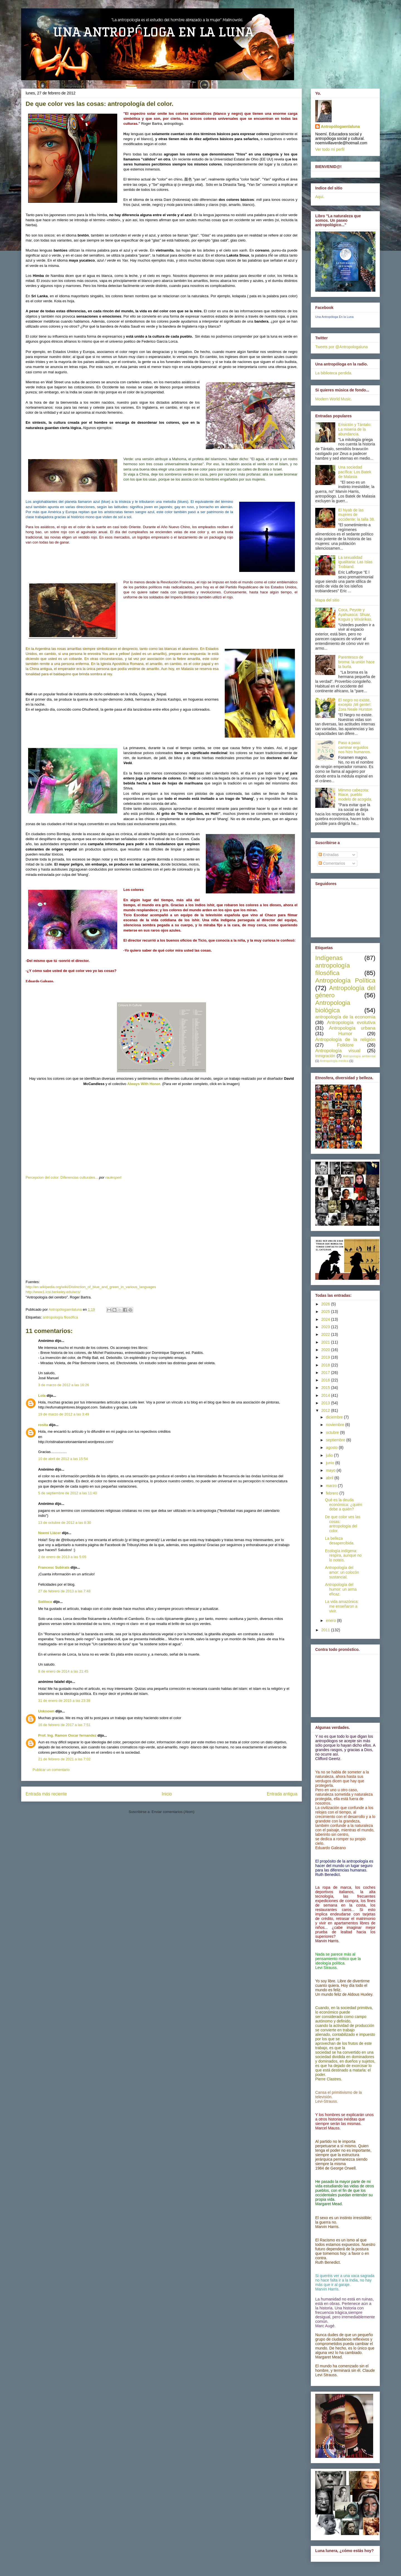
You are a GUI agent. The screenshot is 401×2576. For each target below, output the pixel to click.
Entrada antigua (282, 1794)
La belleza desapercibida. (339, 1540)
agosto (332, 1447)
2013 (326, 1403)
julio (330, 1455)
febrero (332, 1493)
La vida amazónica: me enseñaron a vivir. (342, 1606)
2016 (326, 1380)
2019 (326, 1357)
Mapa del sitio (327, 600)
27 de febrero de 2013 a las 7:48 (64, 1591)
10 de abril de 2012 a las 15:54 (63, 1459)
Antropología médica (334, 1060)
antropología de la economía (345, 1017)
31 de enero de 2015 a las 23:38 (64, 1700)
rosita (43, 1425)
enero (331, 1620)
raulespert (113, 1177)
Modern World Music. (333, 399)
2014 (326, 1395)
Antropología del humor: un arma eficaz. (341, 1589)
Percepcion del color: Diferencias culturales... (62, 1177)
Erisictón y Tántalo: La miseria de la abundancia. (354, 429)
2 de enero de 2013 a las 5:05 (62, 1557)
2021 (326, 1342)
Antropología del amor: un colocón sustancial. (342, 1572)
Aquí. (319, 196)
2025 (326, 1311)
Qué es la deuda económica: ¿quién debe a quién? (343, 1505)
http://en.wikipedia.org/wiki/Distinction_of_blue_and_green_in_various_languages (91, 1287)
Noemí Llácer (49, 1533)
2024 (326, 1319)
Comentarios (332, 863)
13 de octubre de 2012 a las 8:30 (64, 1522)
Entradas (329, 854)
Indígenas (329, 957)
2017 (326, 1372)
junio (330, 1463)
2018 (326, 1365)
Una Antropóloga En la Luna (334, 316)
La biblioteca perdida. (333, 373)
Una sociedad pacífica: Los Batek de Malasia (354, 472)
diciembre (335, 1417)
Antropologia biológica (332, 1006)
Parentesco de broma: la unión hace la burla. (356, 662)
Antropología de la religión (345, 1039)
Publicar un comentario (51, 1770)
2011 (326, 1630)
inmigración (325, 1056)
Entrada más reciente (46, 1794)
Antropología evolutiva (351, 1022)
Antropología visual (337, 1050)
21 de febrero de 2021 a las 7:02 (64, 1759)
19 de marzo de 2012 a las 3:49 (63, 1414)
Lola (42, 1395)
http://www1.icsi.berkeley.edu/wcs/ (53, 1292)
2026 (326, 1304)
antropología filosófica (60, 1317)
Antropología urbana (352, 1028)
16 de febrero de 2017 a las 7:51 (64, 1725)
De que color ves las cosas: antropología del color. (342, 1524)
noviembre (335, 1424)
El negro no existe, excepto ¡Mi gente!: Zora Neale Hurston (355, 705)
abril (330, 1478)
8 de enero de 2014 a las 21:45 (63, 1671)
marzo (332, 1485)
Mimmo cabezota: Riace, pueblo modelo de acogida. (355, 795)
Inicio (167, 1794)
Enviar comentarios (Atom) (172, 1812)
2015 (326, 1387)
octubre (333, 1432)
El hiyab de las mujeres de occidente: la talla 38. (356, 515)
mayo (331, 1470)
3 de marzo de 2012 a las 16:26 (63, 1385)
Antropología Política (345, 980)
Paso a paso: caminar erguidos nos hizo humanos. (354, 747)
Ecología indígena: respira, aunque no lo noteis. (343, 1556)
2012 (326, 1410)
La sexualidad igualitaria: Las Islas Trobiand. (355, 562)
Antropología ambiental (359, 1056)
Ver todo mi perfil (329, 149)
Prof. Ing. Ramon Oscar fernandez (67, 1735)
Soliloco (45, 1602)
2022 (326, 1334)
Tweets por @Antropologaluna (341, 347)
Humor (345, 1033)
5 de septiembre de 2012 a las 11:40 (67, 1493)
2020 (326, 1349)
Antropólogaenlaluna (340, 126)
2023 (326, 1327)
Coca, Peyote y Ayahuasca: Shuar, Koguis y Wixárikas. (355, 615)
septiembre (336, 1440)
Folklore (345, 1045)
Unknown (46, 1711)
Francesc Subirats (54, 1567)
